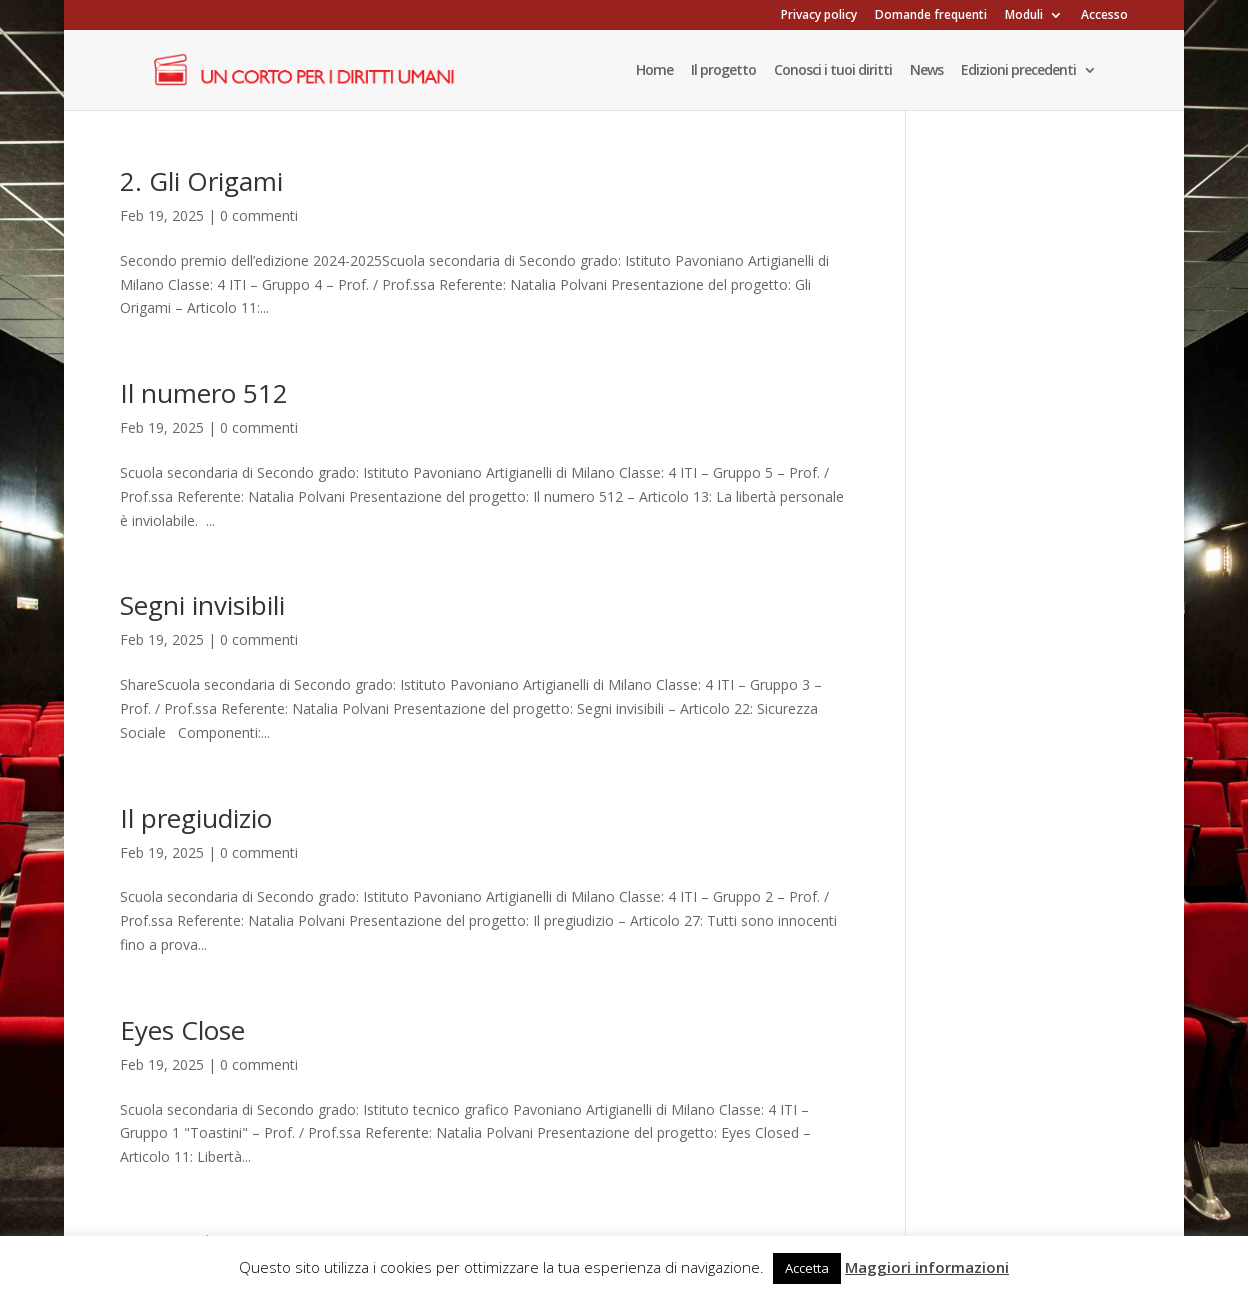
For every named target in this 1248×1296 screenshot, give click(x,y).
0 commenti (259, 215)
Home (654, 71)
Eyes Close (182, 1030)
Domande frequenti (931, 16)
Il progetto (723, 71)
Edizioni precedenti (1018, 71)
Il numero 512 (204, 393)
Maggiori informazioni (927, 1267)
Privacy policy (819, 16)
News (926, 71)
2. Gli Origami (201, 181)
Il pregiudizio (196, 818)
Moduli (1024, 16)
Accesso (1104, 16)
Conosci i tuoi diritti (833, 71)
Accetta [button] (807, 1268)
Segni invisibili (202, 605)
